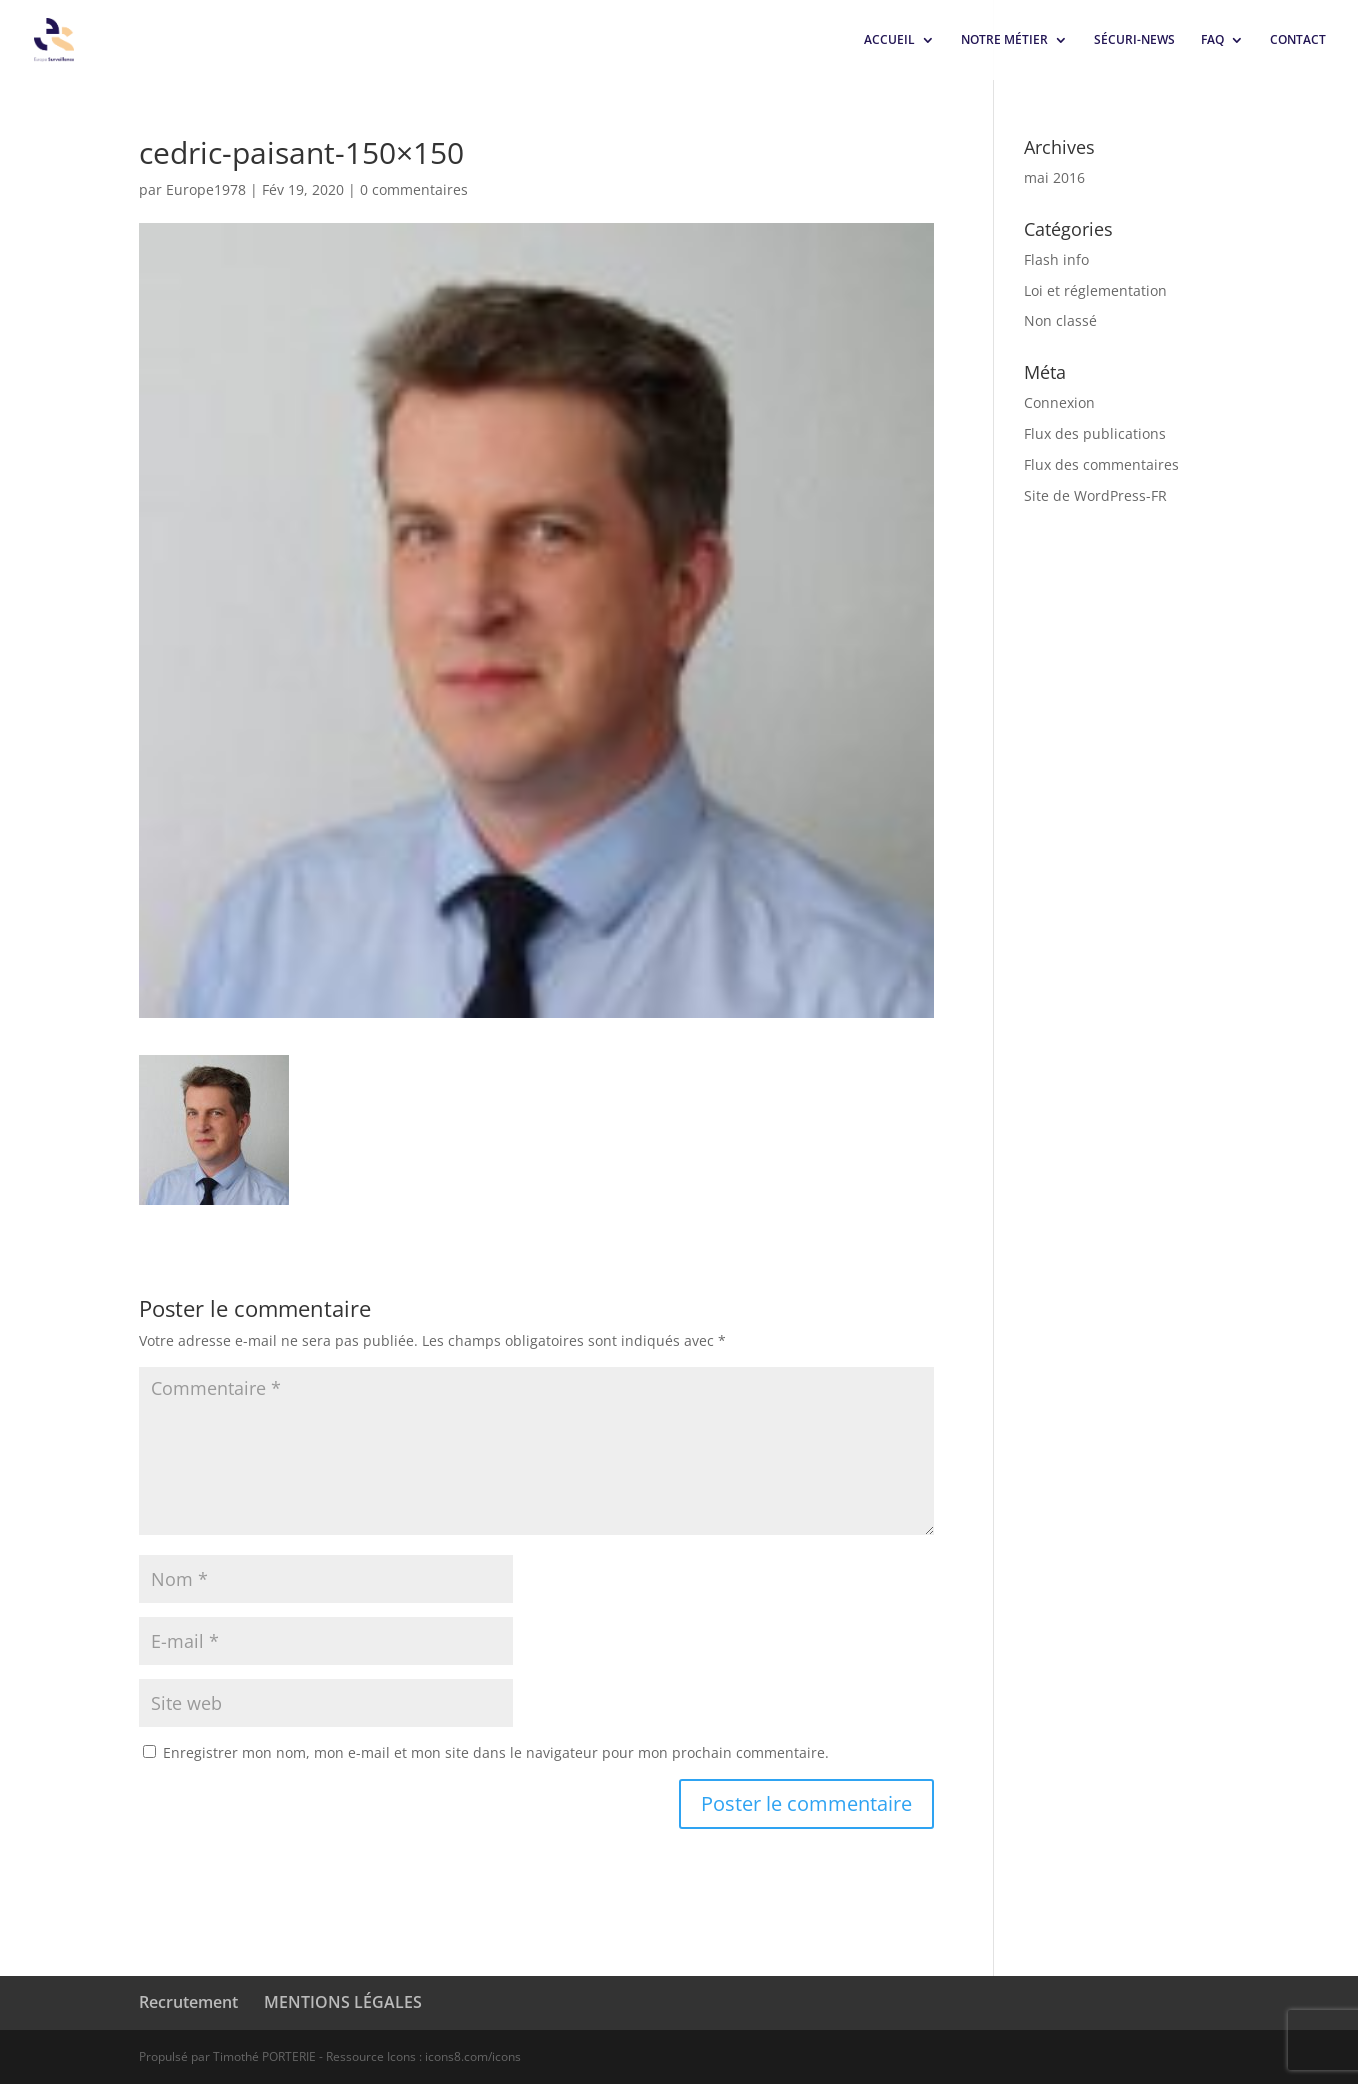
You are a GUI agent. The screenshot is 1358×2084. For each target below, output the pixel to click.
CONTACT (1298, 40)
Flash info (1056, 259)
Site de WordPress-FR (1095, 495)
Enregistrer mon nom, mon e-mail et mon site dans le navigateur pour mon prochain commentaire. (496, 1752)
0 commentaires (414, 189)
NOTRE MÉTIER (1004, 40)
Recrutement (188, 2002)
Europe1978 (206, 189)
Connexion (1059, 402)
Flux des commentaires (1101, 464)
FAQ (1212, 40)
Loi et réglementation (1095, 290)
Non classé (1060, 320)
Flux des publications (1095, 433)
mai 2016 (1054, 177)
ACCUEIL (889, 40)
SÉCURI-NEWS (1134, 40)
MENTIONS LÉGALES (343, 2002)
